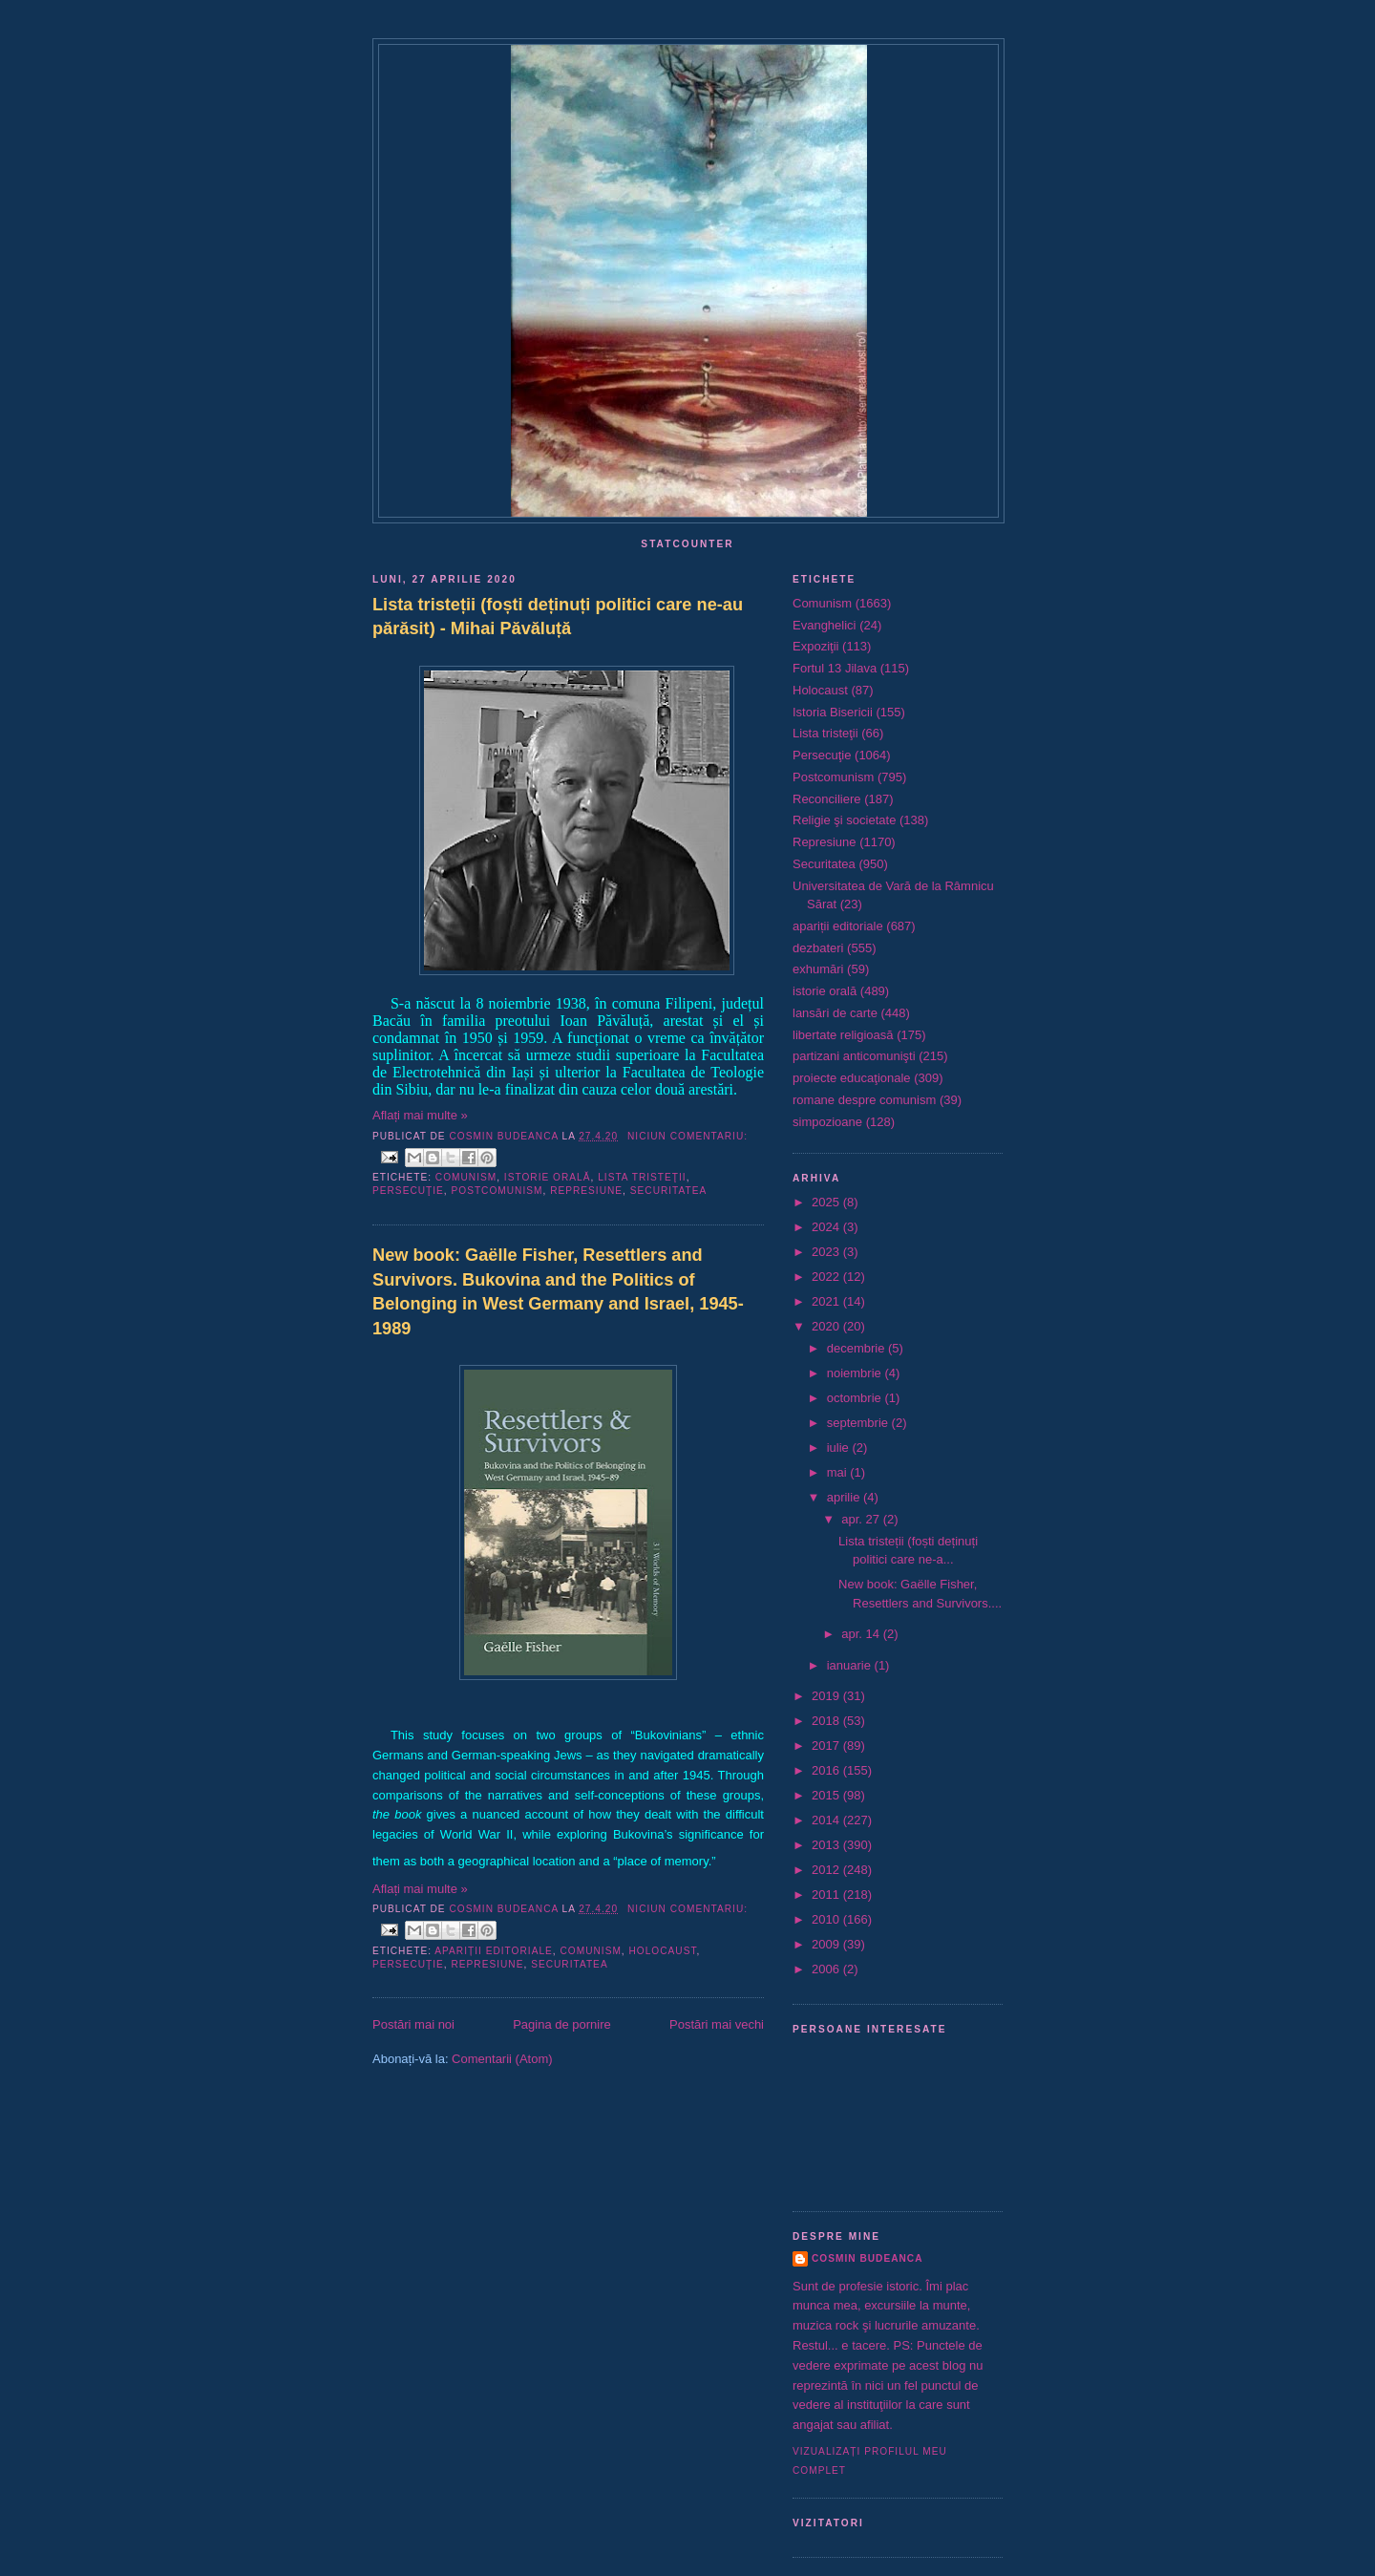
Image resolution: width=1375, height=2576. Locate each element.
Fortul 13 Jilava (835, 668)
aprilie (845, 1497)
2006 (827, 1969)
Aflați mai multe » (420, 1115)
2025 (827, 1202)
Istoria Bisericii (833, 712)
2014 (827, 1820)
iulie (840, 1447)
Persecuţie (408, 1190)
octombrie (856, 1398)
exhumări (818, 969)
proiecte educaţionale (852, 1078)
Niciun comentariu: (687, 1136)
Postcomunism (497, 1190)
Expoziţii (815, 646)
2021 (827, 1301)
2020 (827, 1326)
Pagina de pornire (562, 2024)
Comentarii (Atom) (502, 2059)
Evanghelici (825, 625)
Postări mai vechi (716, 2024)
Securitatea (669, 1190)
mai (839, 1472)
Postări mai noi (413, 2024)
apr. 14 (861, 1634)
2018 (827, 1721)
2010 (827, 1919)
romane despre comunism (864, 1100)
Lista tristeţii (642, 1177)
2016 (827, 1770)
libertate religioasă (843, 1035)
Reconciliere (827, 799)
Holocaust (663, 1951)
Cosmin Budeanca (867, 2258)
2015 (827, 1795)
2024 (827, 1227)
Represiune (586, 1190)
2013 (827, 1845)
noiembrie (856, 1373)
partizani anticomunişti (854, 1056)
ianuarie (851, 1665)
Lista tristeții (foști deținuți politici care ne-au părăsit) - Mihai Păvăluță (557, 616)
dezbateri (818, 948)
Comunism (466, 1177)
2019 (827, 1696)
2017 (827, 1745)
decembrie (857, 1348)
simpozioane (827, 1122)
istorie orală (547, 1177)
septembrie (859, 1423)
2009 (827, 1944)
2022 (827, 1276)
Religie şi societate (844, 820)
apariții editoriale (493, 1951)
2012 (827, 1870)
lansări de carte (835, 1013)
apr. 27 (861, 1519)
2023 (827, 1252)
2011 (827, 1894)
